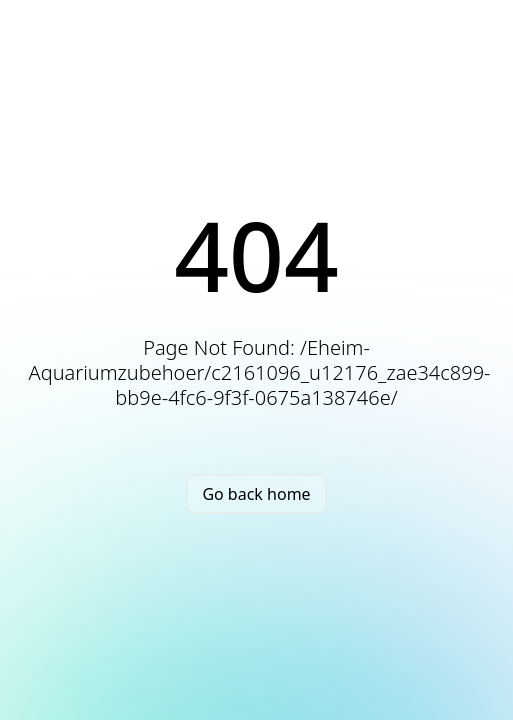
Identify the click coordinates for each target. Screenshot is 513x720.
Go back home (256, 494)
